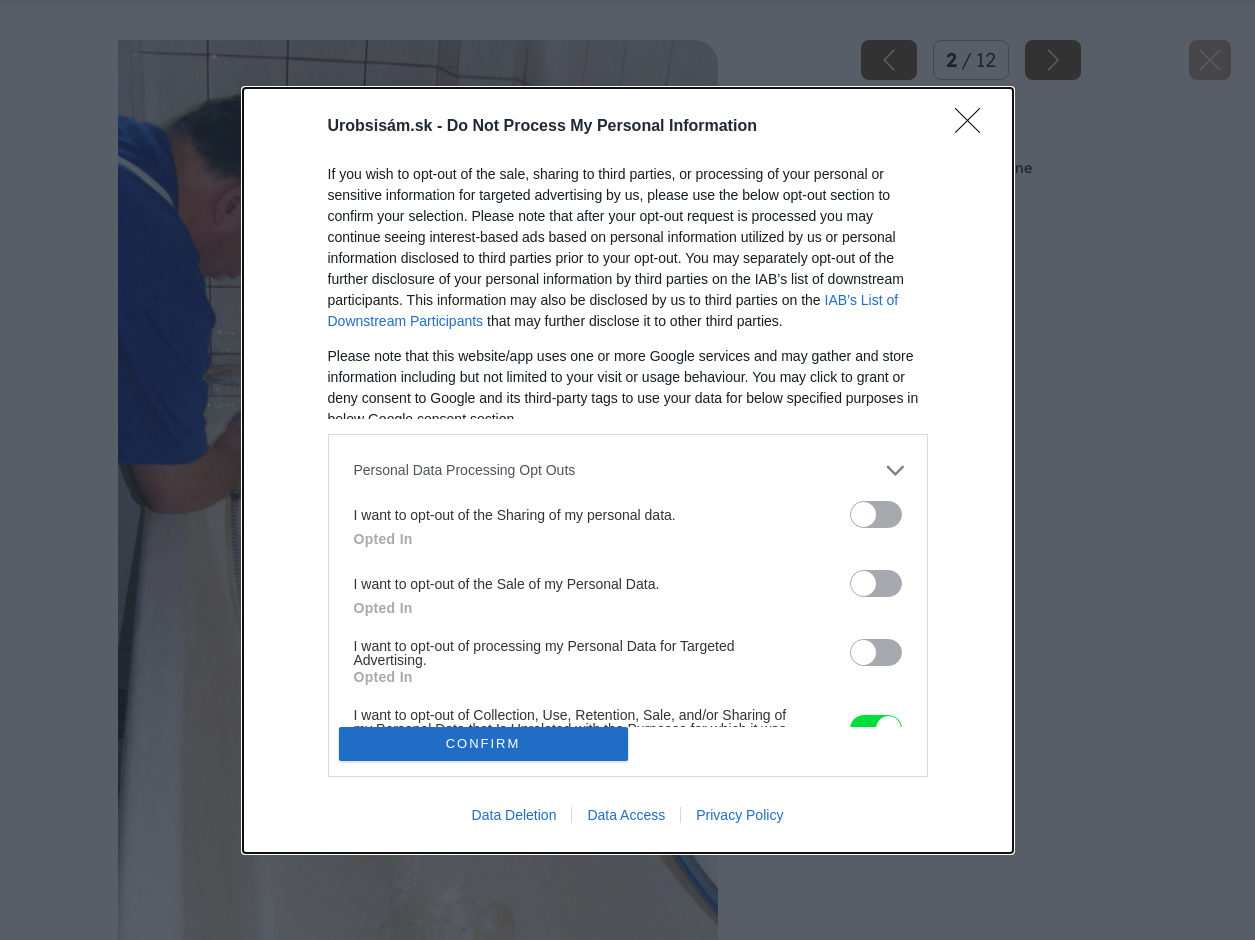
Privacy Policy (739, 815)
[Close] (974, 127)
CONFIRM (483, 743)
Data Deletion (514, 815)
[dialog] (628, 470)
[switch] (876, 514)
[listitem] (628, 470)
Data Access (626, 815)
